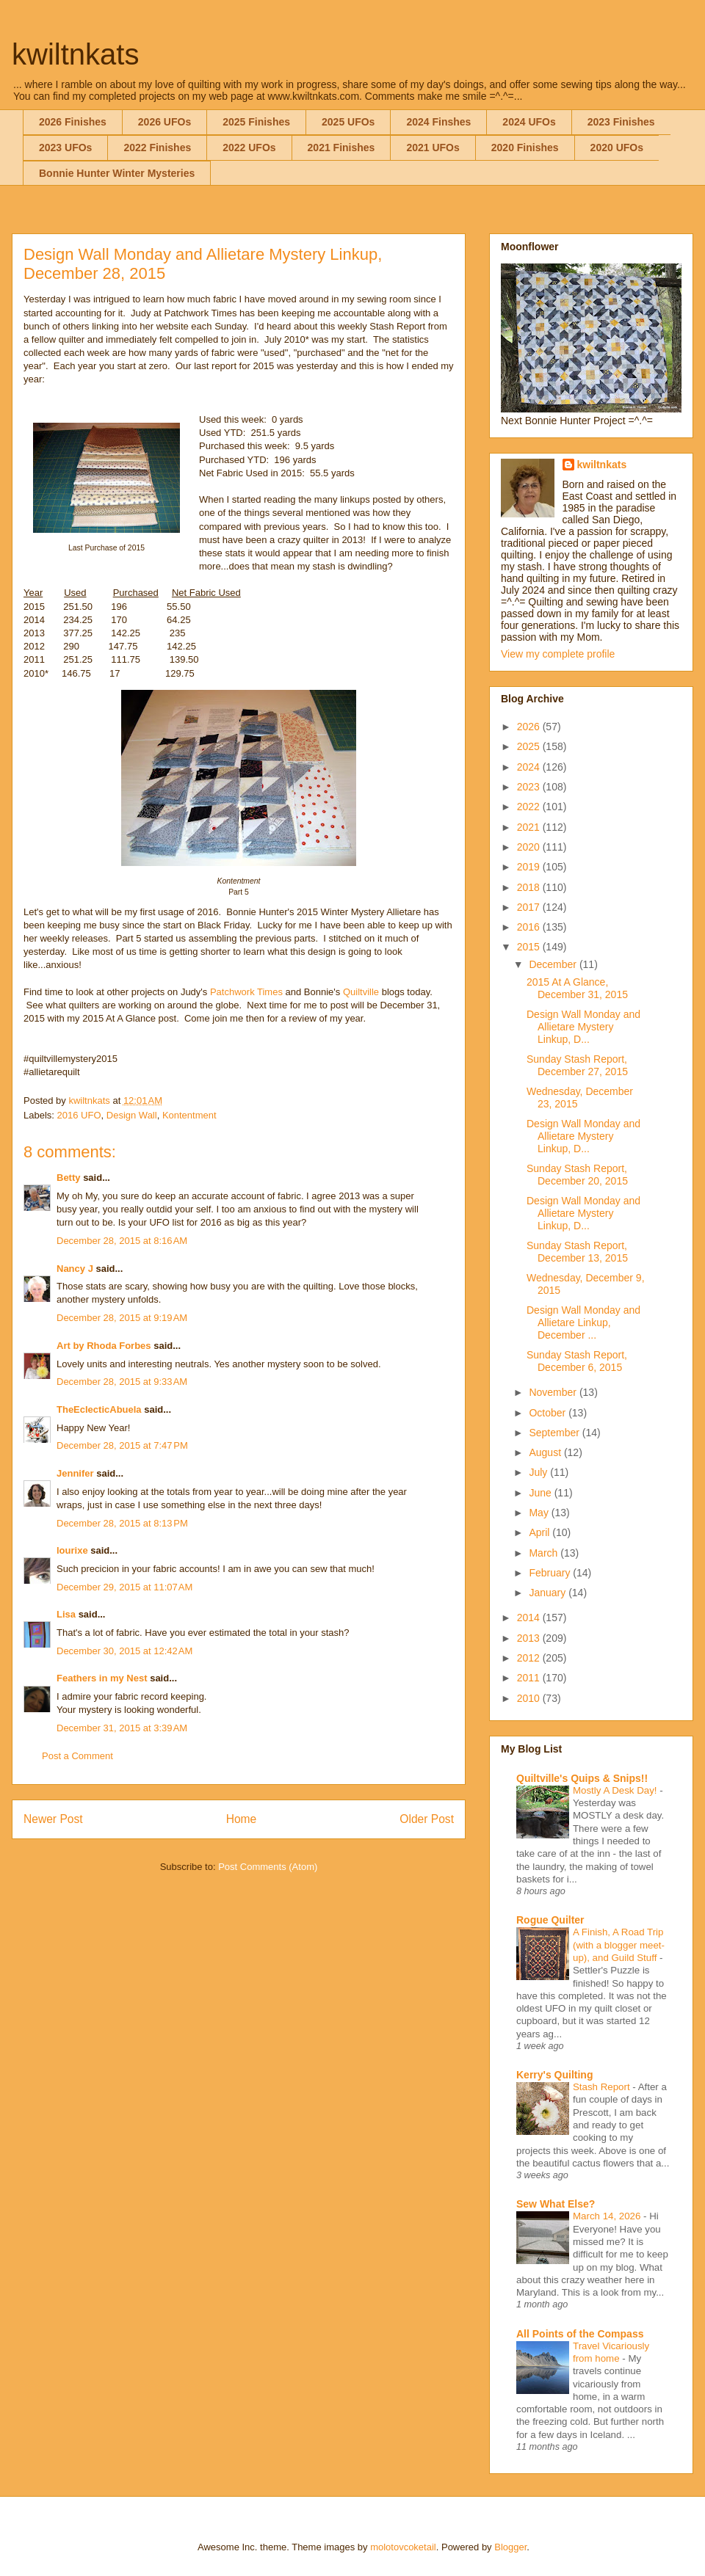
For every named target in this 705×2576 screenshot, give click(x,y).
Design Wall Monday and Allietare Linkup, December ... (583, 1322)
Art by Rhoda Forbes (104, 1345)
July (539, 1472)
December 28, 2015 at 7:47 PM (122, 1445)
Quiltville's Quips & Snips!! (582, 1778)
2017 (530, 907)
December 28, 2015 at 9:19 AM (122, 1317)
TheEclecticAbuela (99, 1409)
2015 (530, 947)
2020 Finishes (525, 147)
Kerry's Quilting (554, 2075)
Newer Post (53, 1819)
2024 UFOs (528, 122)
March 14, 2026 (608, 2216)
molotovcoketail (403, 2547)
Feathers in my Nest (103, 1678)
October (548, 1413)
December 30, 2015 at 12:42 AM (124, 1650)
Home (241, 1819)
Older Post (427, 1819)
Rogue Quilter (550, 1920)
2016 (530, 927)
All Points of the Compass (579, 2334)
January (548, 1592)
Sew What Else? (555, 2204)
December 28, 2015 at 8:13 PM (122, 1523)
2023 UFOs (65, 147)
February (551, 1573)
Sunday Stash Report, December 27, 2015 (577, 1065)
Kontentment (189, 1115)
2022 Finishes (157, 147)
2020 (530, 847)
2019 (530, 867)
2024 (530, 767)
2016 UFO (79, 1115)
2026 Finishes (72, 122)
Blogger (510, 2547)
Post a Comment (77, 1755)
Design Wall (131, 1115)
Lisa (66, 1614)
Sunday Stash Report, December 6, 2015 (577, 1361)
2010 (530, 1698)
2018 (530, 887)
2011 (530, 1678)
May (540, 1512)
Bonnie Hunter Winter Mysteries (117, 173)
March (544, 1553)
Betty (69, 1177)
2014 (530, 1617)
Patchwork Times (246, 991)
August (546, 1452)
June (541, 1493)
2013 (530, 1638)
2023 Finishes (621, 122)
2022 (530, 806)
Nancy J (75, 1268)
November (554, 1392)
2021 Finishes (341, 147)
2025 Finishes (256, 122)
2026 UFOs (164, 122)
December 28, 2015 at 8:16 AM (122, 1240)
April (540, 1532)
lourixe (72, 1550)
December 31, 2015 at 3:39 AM (122, 1727)
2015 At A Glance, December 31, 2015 (577, 988)
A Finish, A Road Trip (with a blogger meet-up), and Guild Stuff (619, 1944)
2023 (530, 787)
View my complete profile (558, 654)
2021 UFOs (432, 147)
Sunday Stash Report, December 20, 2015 (577, 1175)
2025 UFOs (348, 122)
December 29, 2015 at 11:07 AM (124, 1587)
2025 (530, 746)
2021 (530, 827)
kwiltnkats (75, 54)
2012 (530, 1658)
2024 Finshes (438, 122)
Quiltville (361, 991)
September (555, 1432)
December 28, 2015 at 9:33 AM (122, 1381)
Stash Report (602, 2086)
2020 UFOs (616, 147)
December (554, 964)
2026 (530, 726)
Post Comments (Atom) (267, 1866)
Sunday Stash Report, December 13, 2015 (577, 1252)
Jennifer (75, 1473)
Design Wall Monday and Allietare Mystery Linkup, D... (583, 1026)
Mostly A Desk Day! (616, 1790)
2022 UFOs (249, 147)
